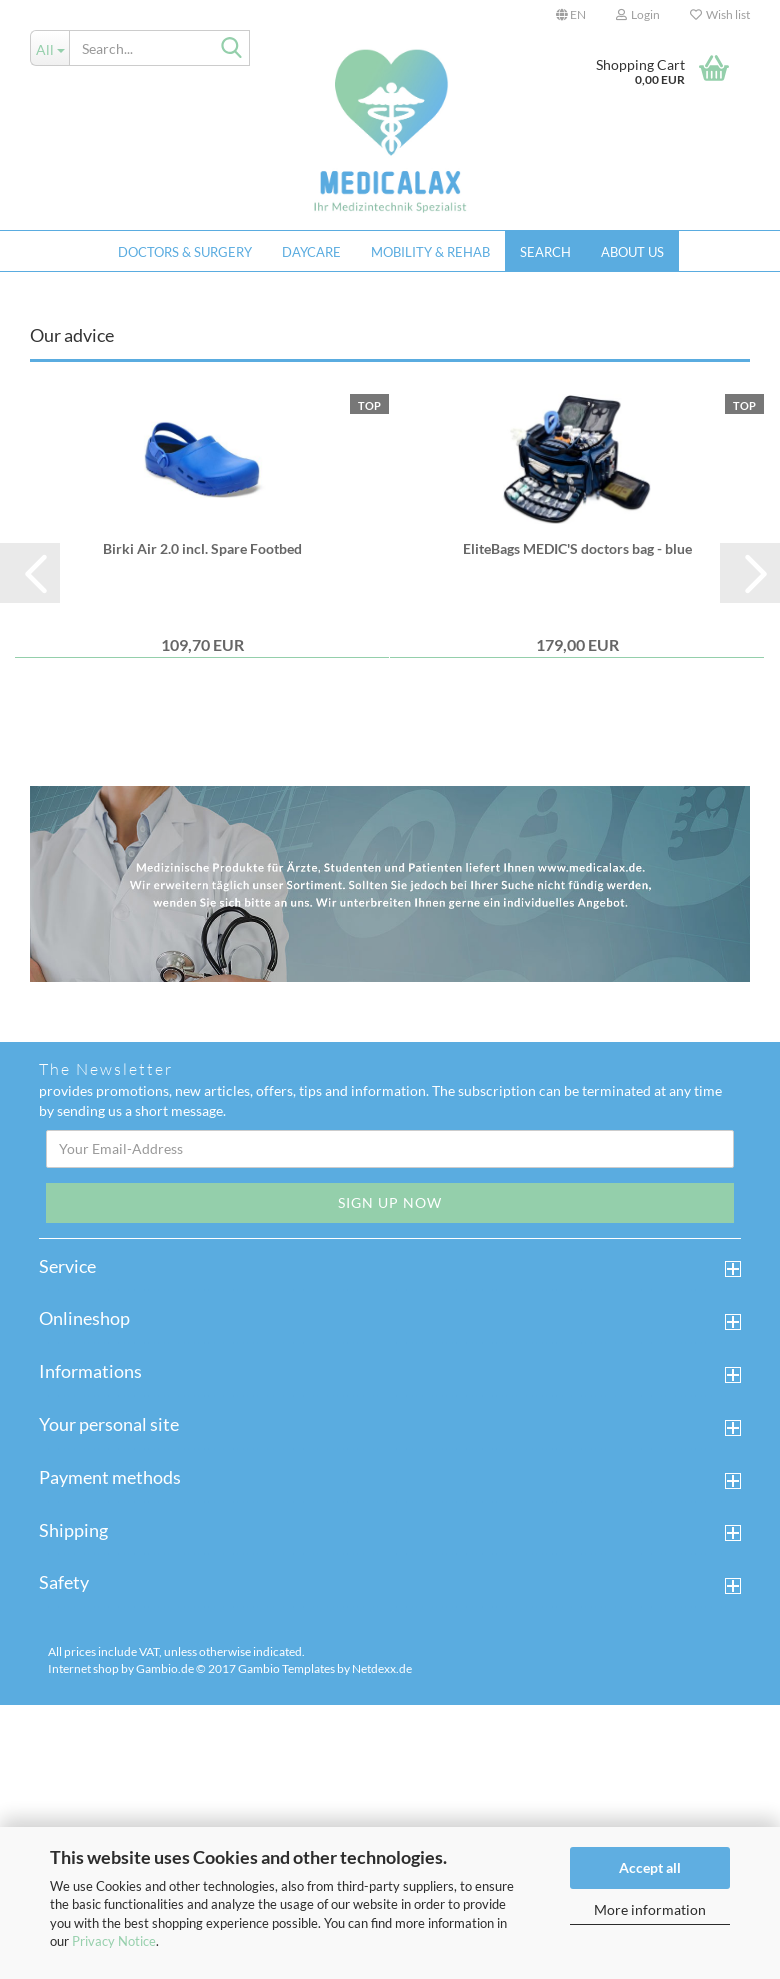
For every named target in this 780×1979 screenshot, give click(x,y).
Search (545, 252)
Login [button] (638, 14)
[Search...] (49, 48)
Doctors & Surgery (185, 252)
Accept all (650, 1867)
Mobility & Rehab (430, 252)
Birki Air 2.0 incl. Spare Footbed (202, 826)
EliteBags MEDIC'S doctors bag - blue (577, 826)
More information (650, 1909)
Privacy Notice (114, 1941)
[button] (571, 15)
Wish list (720, 14)
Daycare (311, 252)
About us (632, 252)
